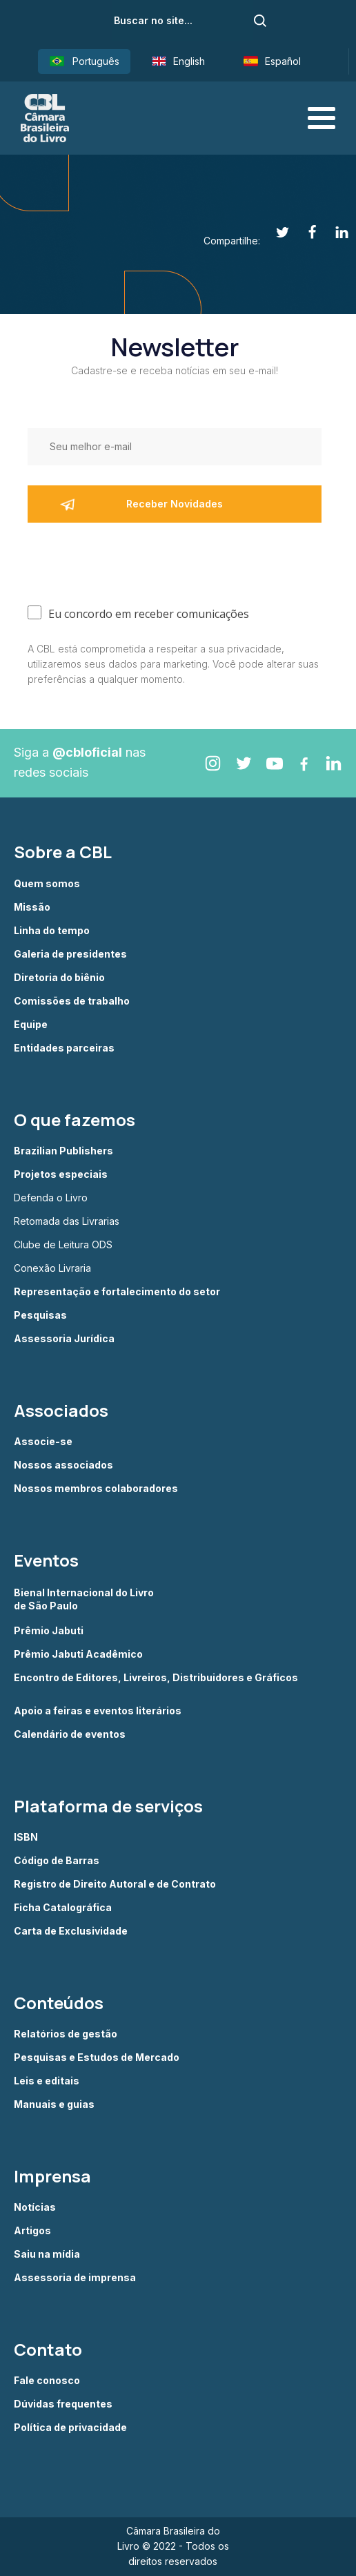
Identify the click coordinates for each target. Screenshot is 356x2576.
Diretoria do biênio (59, 977)
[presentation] (132, 561)
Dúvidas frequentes (63, 2404)
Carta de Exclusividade (71, 1931)
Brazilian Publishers (63, 1151)
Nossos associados (63, 1465)
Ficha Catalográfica (63, 1907)
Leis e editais (46, 2081)
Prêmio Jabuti (48, 1631)
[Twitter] (275, 232)
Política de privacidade (70, 2427)
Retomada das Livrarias (66, 1221)
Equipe (31, 1024)
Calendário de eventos (70, 1734)
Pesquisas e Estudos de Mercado (96, 2057)
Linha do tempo (52, 931)
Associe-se (43, 1441)
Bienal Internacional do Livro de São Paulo (85, 1599)
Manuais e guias (54, 2104)
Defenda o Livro (51, 1198)
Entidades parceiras (64, 1048)
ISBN (26, 1837)
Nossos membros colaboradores (96, 1488)
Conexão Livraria (52, 1268)
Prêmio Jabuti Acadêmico (78, 1654)
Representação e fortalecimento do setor (117, 1292)
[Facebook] (304, 232)
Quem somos (47, 884)
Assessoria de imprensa (75, 2278)
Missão (32, 907)
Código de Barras (56, 1861)
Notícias (35, 2207)
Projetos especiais (61, 1174)
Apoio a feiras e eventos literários (97, 1711)
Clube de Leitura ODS (63, 1245)
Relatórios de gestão (65, 2034)
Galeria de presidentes (70, 954)
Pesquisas (40, 1315)
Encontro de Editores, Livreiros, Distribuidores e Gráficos (156, 1678)
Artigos (32, 2231)
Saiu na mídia (47, 2254)
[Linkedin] (334, 232)
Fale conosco (47, 2380)
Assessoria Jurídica (64, 1339)
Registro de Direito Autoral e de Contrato (115, 1884)
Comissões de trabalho (72, 1001)
